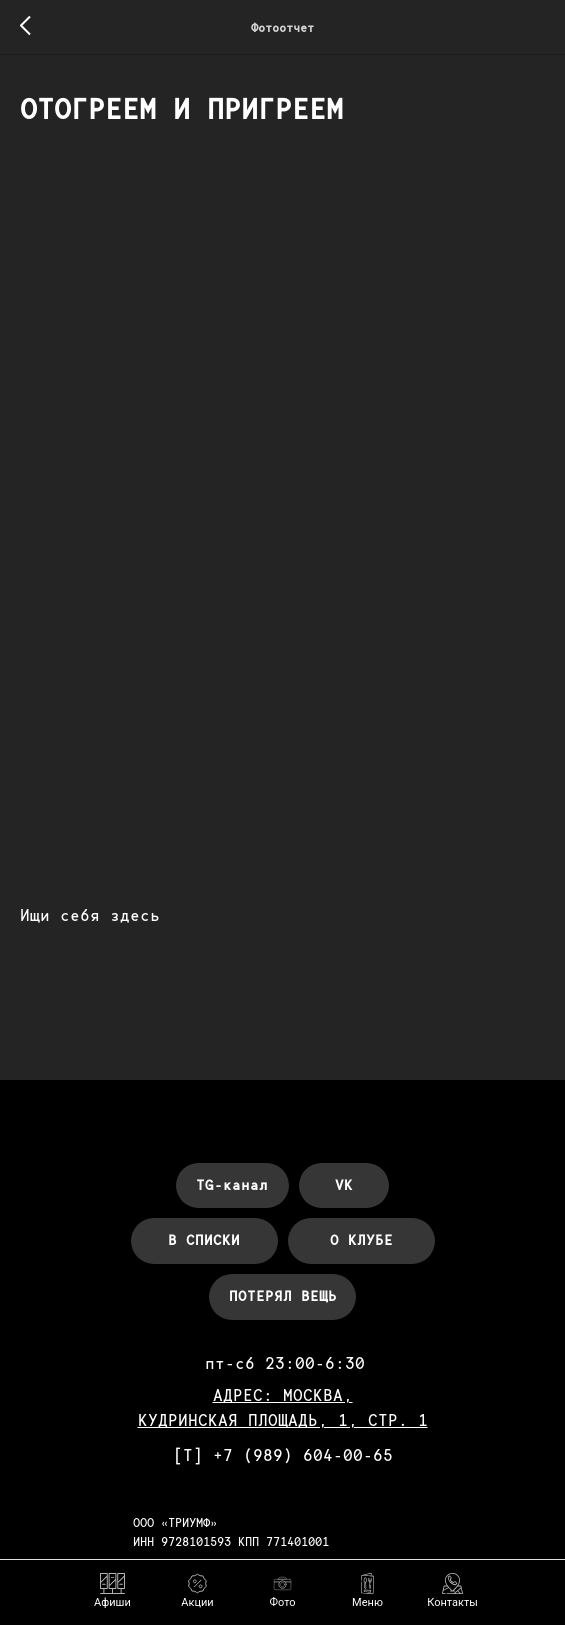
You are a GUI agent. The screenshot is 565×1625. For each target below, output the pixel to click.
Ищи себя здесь (90, 917)
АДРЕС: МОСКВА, (283, 1400)
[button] (367, 1591)
